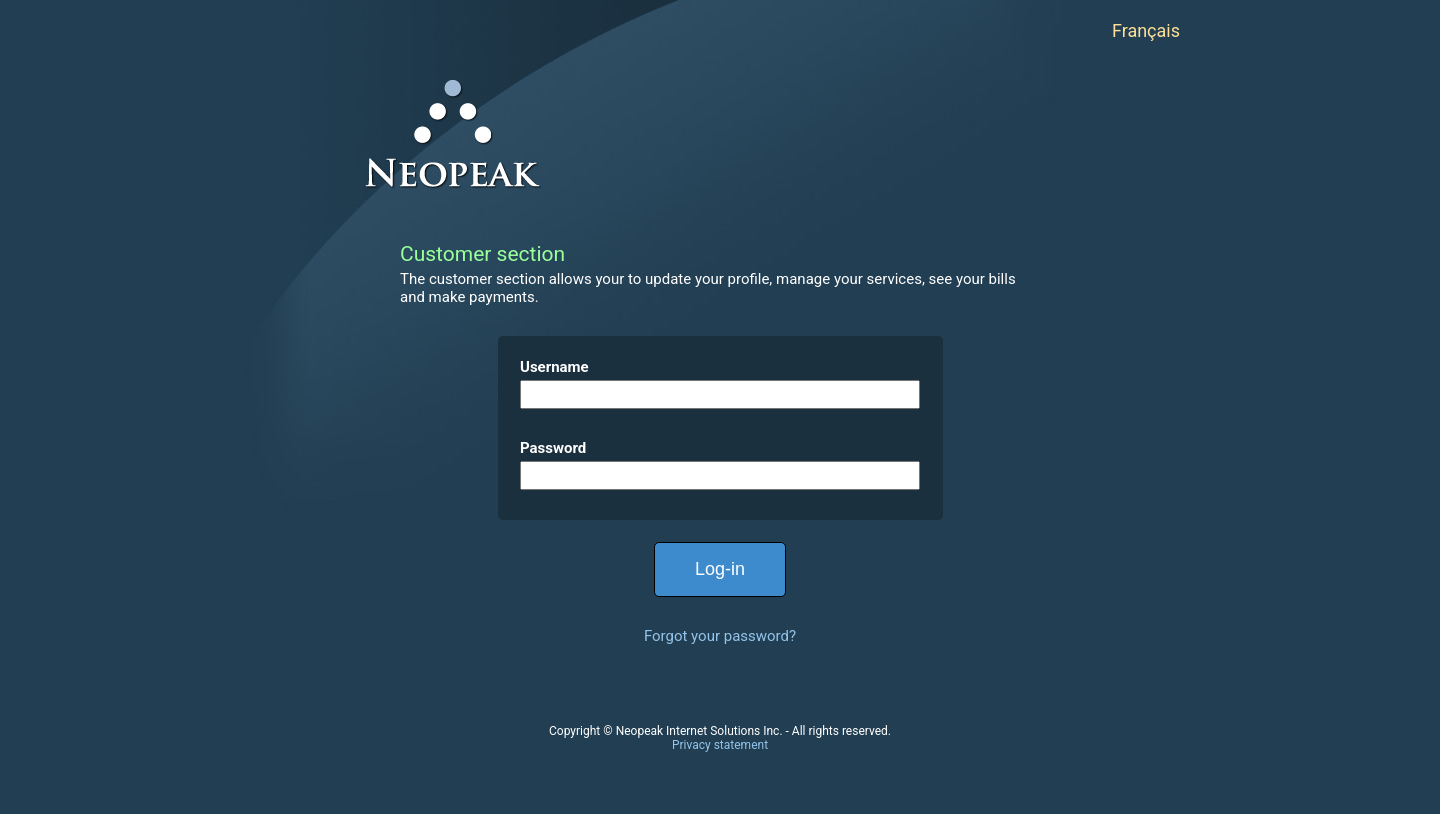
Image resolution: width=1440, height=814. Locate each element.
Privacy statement (720, 745)
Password (553, 448)
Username (554, 367)
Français (1146, 30)
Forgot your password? (720, 636)
